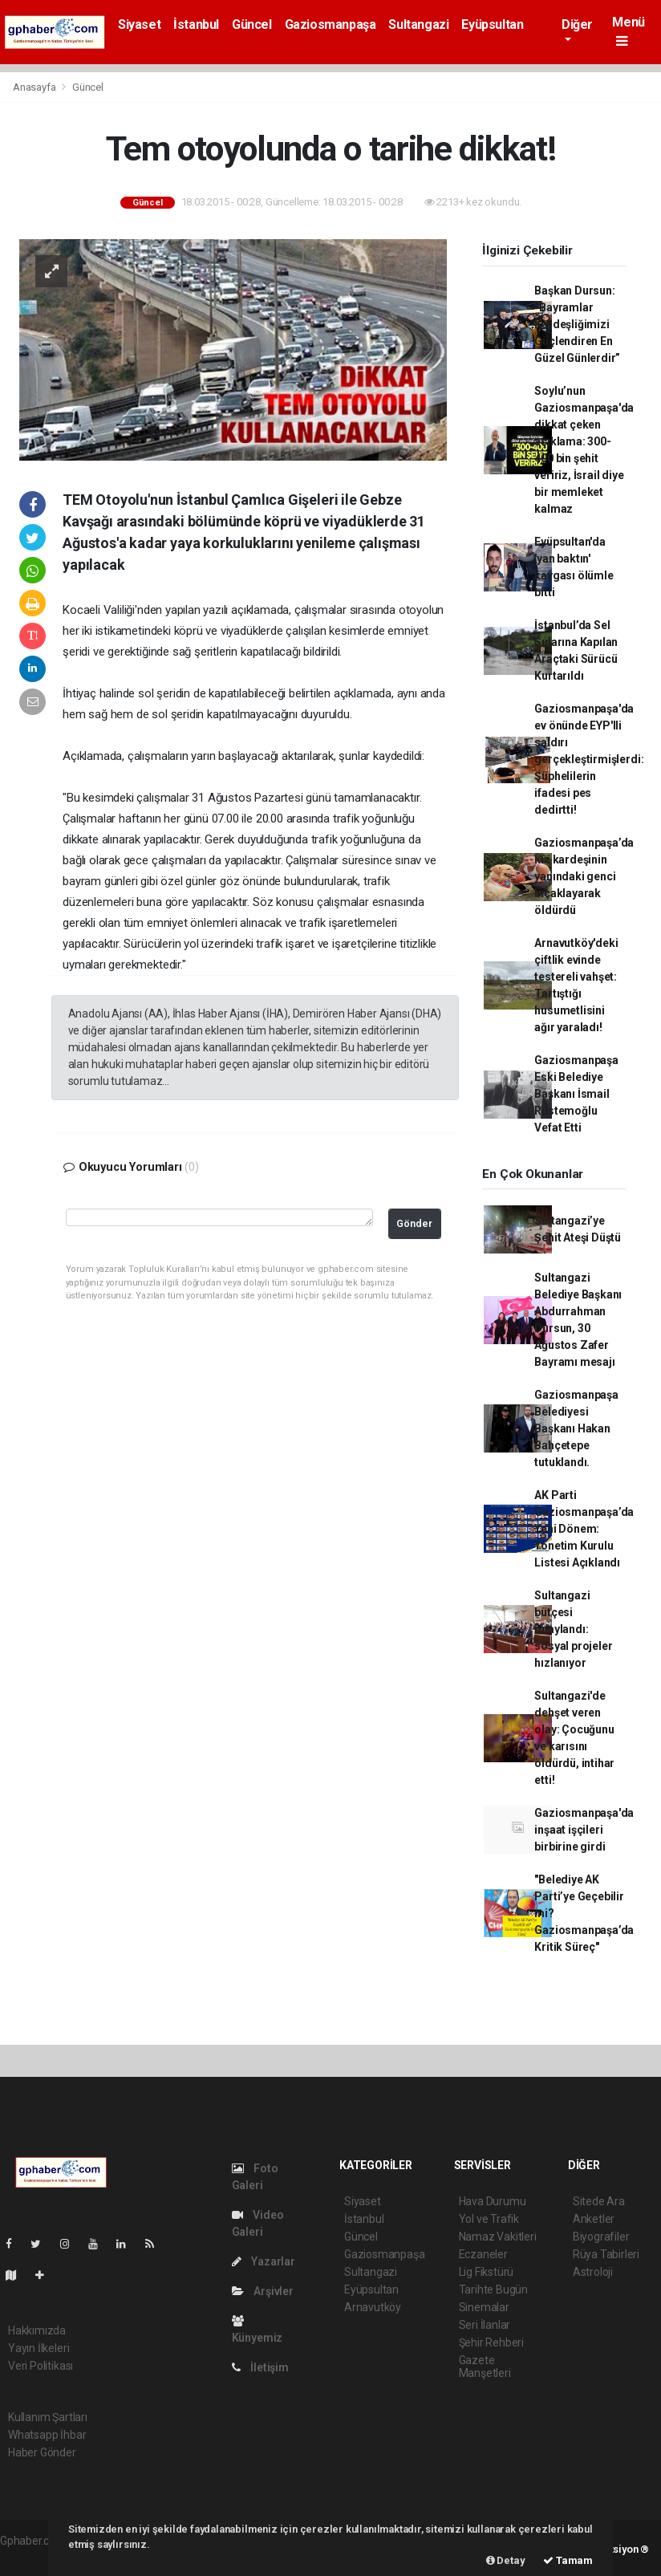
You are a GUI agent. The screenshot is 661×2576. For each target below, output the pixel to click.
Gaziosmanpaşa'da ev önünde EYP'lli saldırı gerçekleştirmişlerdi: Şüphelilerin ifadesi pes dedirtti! (588, 759)
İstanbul (196, 24)
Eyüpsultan (492, 24)
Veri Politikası (40, 2365)
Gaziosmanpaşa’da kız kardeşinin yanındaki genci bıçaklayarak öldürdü (584, 876)
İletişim (260, 2367)
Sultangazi (418, 24)
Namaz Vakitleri (498, 2236)
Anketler (593, 2218)
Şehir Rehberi (492, 2342)
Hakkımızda (37, 2330)
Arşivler (263, 2291)
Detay (505, 2560)
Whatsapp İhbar (47, 2434)
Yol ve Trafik (489, 2218)
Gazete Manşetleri (485, 2366)
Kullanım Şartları (47, 2417)
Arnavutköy (372, 2307)
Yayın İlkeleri (38, 2348)
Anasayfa (35, 87)
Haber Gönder (42, 2452)
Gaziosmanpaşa (330, 24)
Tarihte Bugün (494, 2289)
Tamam (568, 2560)
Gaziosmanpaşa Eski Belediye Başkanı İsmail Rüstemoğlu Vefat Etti (576, 1094)
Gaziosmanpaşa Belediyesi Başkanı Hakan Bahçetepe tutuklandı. (576, 1428)
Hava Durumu (492, 2201)
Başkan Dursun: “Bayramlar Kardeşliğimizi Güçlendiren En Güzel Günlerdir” (577, 324)
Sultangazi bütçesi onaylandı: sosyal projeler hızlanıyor (573, 1629)
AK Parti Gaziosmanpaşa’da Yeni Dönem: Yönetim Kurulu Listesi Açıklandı (584, 1529)
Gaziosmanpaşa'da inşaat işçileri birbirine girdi (584, 1829)
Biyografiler (601, 2236)
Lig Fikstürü (486, 2271)
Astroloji (593, 2271)
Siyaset (139, 24)
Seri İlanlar (485, 2324)
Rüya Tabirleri (606, 2254)
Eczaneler (483, 2254)
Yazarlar (263, 2261)
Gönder (414, 1223)
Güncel (252, 24)
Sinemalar (484, 2307)
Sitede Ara (599, 2201)
